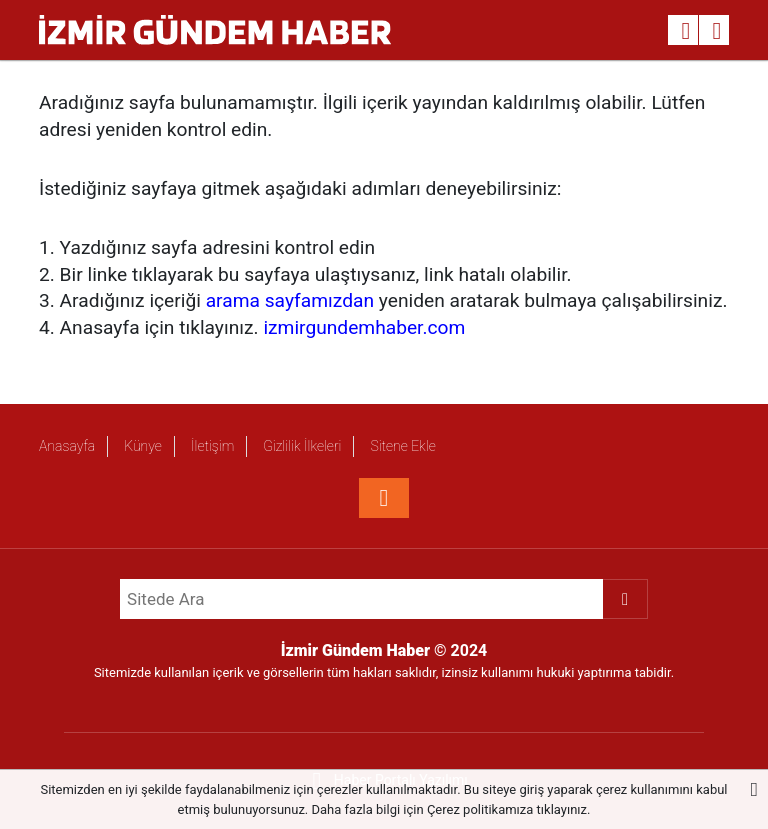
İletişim (212, 446)
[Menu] (717, 31)
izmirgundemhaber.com (364, 327)
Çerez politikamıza (480, 809)
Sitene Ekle (402, 446)
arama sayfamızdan (290, 300)
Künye (143, 446)
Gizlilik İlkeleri (302, 446)
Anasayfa (67, 446)
